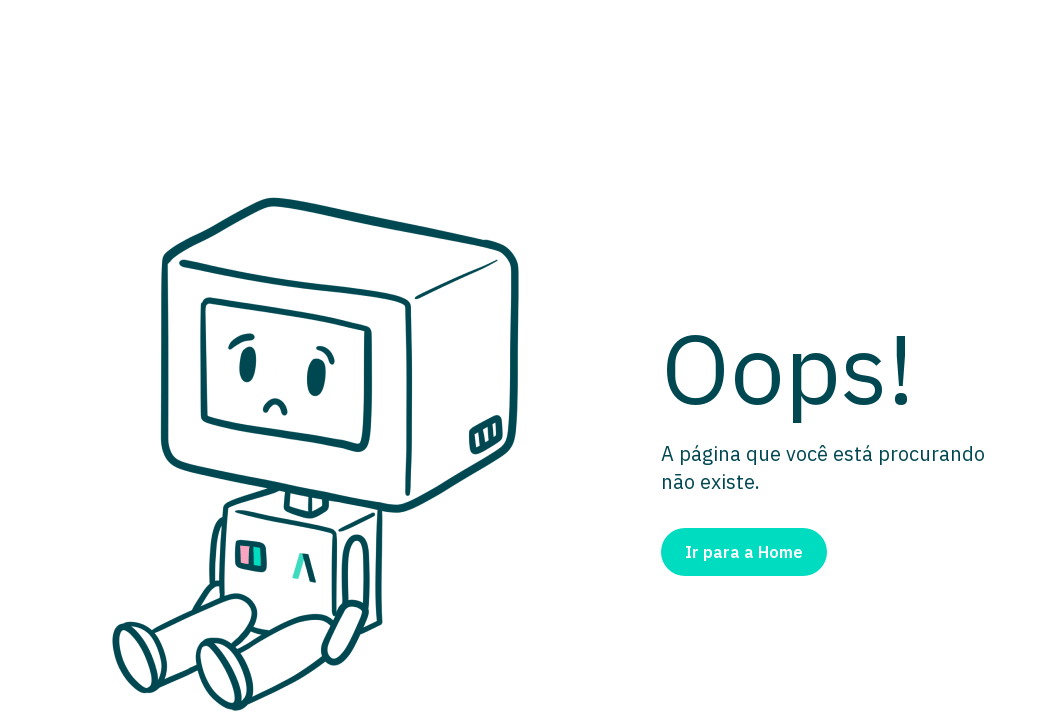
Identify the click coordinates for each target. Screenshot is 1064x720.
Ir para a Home (744, 552)
